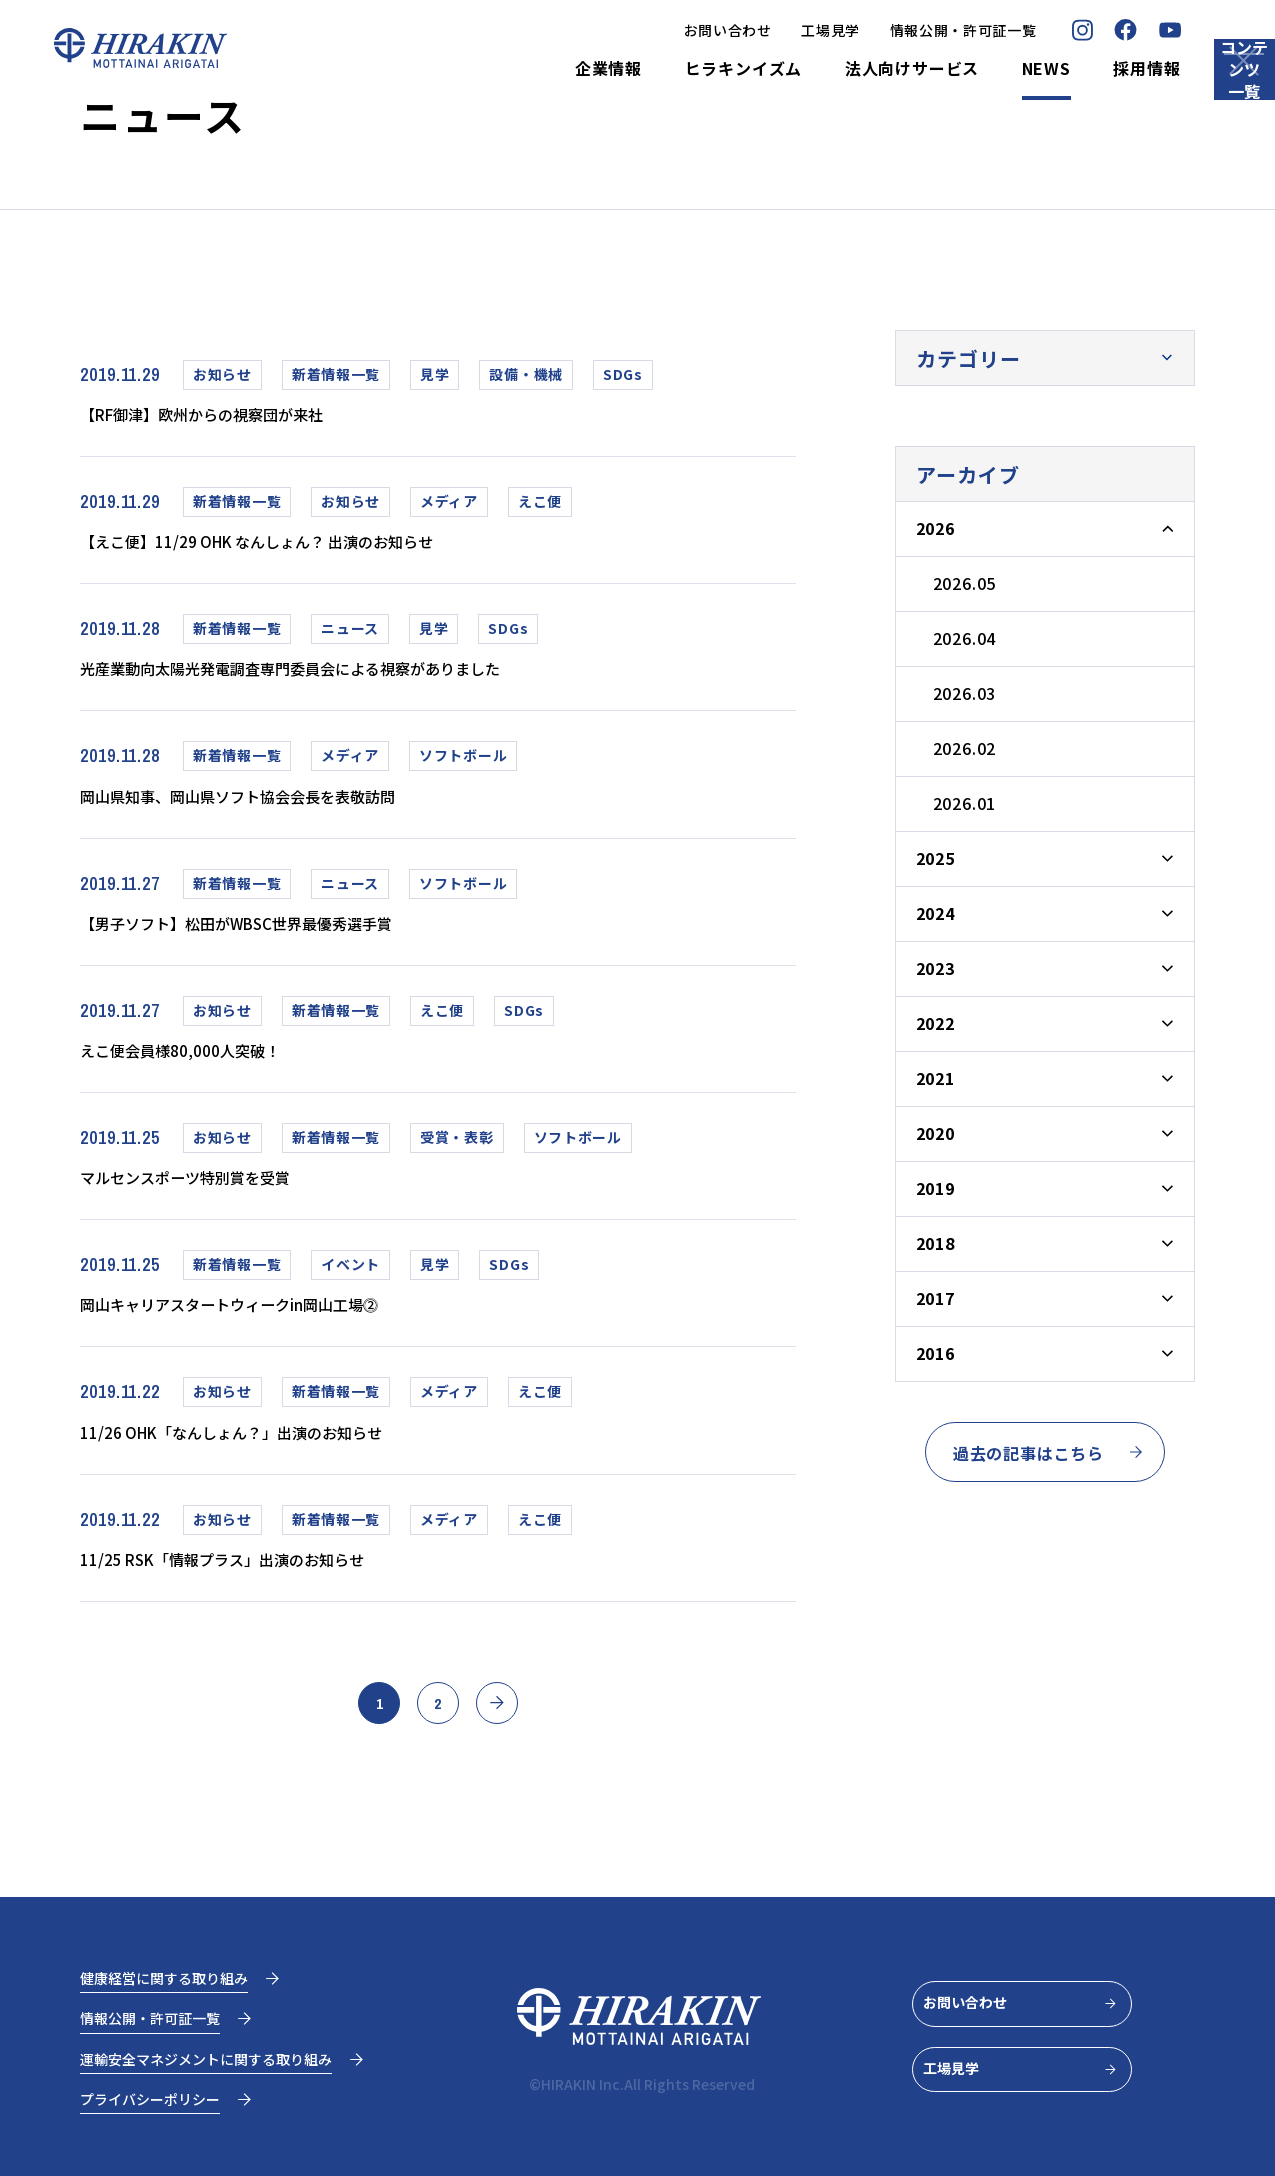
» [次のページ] (514, 1749)
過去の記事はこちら (1049, 1453)
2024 (935, 913)
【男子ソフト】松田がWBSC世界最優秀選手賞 (277, 939)
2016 (935, 1353)
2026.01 (965, 803)
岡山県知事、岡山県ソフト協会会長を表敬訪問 (278, 808)
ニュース (350, 636)
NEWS (957, 69)
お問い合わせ (639, 30)
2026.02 (965, 748)
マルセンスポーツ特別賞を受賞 (212, 1202)
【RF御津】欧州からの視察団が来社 (234, 415)
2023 (935, 968)
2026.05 (965, 583)
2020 (935, 1133)
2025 (935, 858)
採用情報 (1058, 69)
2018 (935, 1243)
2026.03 (965, 693)
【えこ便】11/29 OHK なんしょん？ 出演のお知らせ (304, 546)
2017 (935, 1298)
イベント (350, 1291)
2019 (935, 1188)
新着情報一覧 (336, 374)
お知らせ (222, 374)
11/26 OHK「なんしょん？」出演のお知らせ (271, 1464)
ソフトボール (463, 767)
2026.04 (965, 638)
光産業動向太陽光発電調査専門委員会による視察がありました (344, 677)
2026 (935, 528)
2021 (935, 1078)
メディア (449, 505)
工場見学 (742, 30)
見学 (434, 374)
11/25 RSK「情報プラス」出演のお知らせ (259, 1595)
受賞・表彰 (457, 1160)
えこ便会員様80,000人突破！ (204, 1070)
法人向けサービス (823, 69)
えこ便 (540, 505)
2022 (935, 1023)
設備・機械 (526, 374)
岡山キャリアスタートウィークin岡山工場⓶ (268, 1333)
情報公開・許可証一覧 (874, 30)
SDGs (623, 374)
